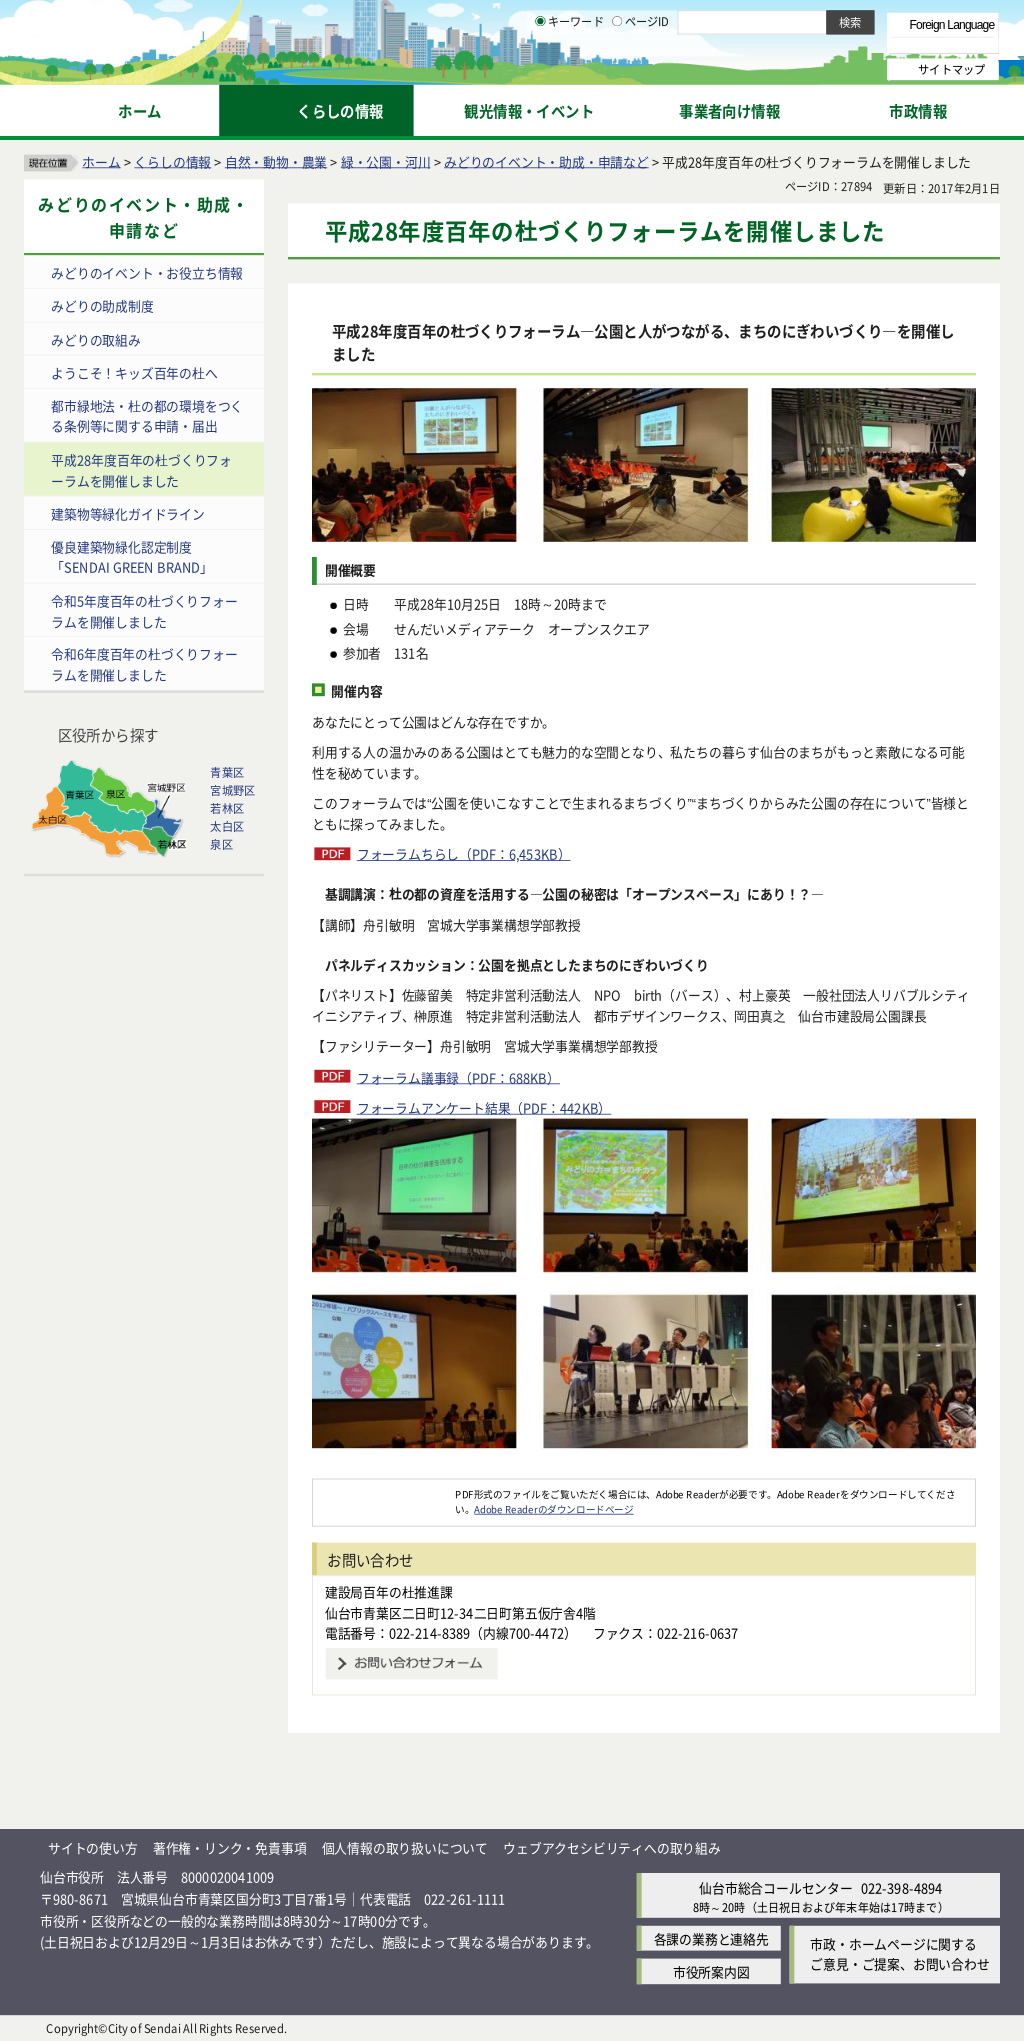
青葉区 (227, 772)
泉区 (221, 844)
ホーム (101, 160)
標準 (799, 21)
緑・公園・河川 (386, 160)
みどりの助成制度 (102, 305)
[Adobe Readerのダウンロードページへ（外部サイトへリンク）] (384, 1493)
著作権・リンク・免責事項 (230, 1847)
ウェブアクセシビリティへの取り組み (612, 1847)
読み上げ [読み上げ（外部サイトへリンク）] (657, 20)
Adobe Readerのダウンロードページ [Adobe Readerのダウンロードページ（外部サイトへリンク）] (553, 1509)
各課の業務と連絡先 (711, 1938)
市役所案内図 (711, 1971)
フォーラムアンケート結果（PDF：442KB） (484, 1107)
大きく (770, 44)
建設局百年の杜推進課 (389, 1591)
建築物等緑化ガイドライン (128, 512)
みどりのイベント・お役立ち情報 (147, 272)
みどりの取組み (96, 338)
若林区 (227, 808)
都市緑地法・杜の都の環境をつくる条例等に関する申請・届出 (147, 416)
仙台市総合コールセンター (776, 1886)
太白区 (227, 826)
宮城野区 (232, 790)
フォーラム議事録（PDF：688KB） (458, 1076)
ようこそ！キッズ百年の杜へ (134, 372)
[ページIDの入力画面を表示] (617, 69)
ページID (641, 70)
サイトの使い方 (93, 1847)
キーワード (569, 70)
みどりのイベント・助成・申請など (546, 160)
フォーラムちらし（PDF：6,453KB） (464, 853)
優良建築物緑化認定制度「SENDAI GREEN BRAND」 (132, 557)
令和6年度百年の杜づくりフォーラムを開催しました (144, 664)
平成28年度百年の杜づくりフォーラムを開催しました (141, 470)
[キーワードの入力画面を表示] (540, 69)
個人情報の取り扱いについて (405, 1847)
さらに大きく (834, 44)
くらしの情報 (172, 160)
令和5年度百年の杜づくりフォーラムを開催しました (144, 610)
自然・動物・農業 (276, 160)
